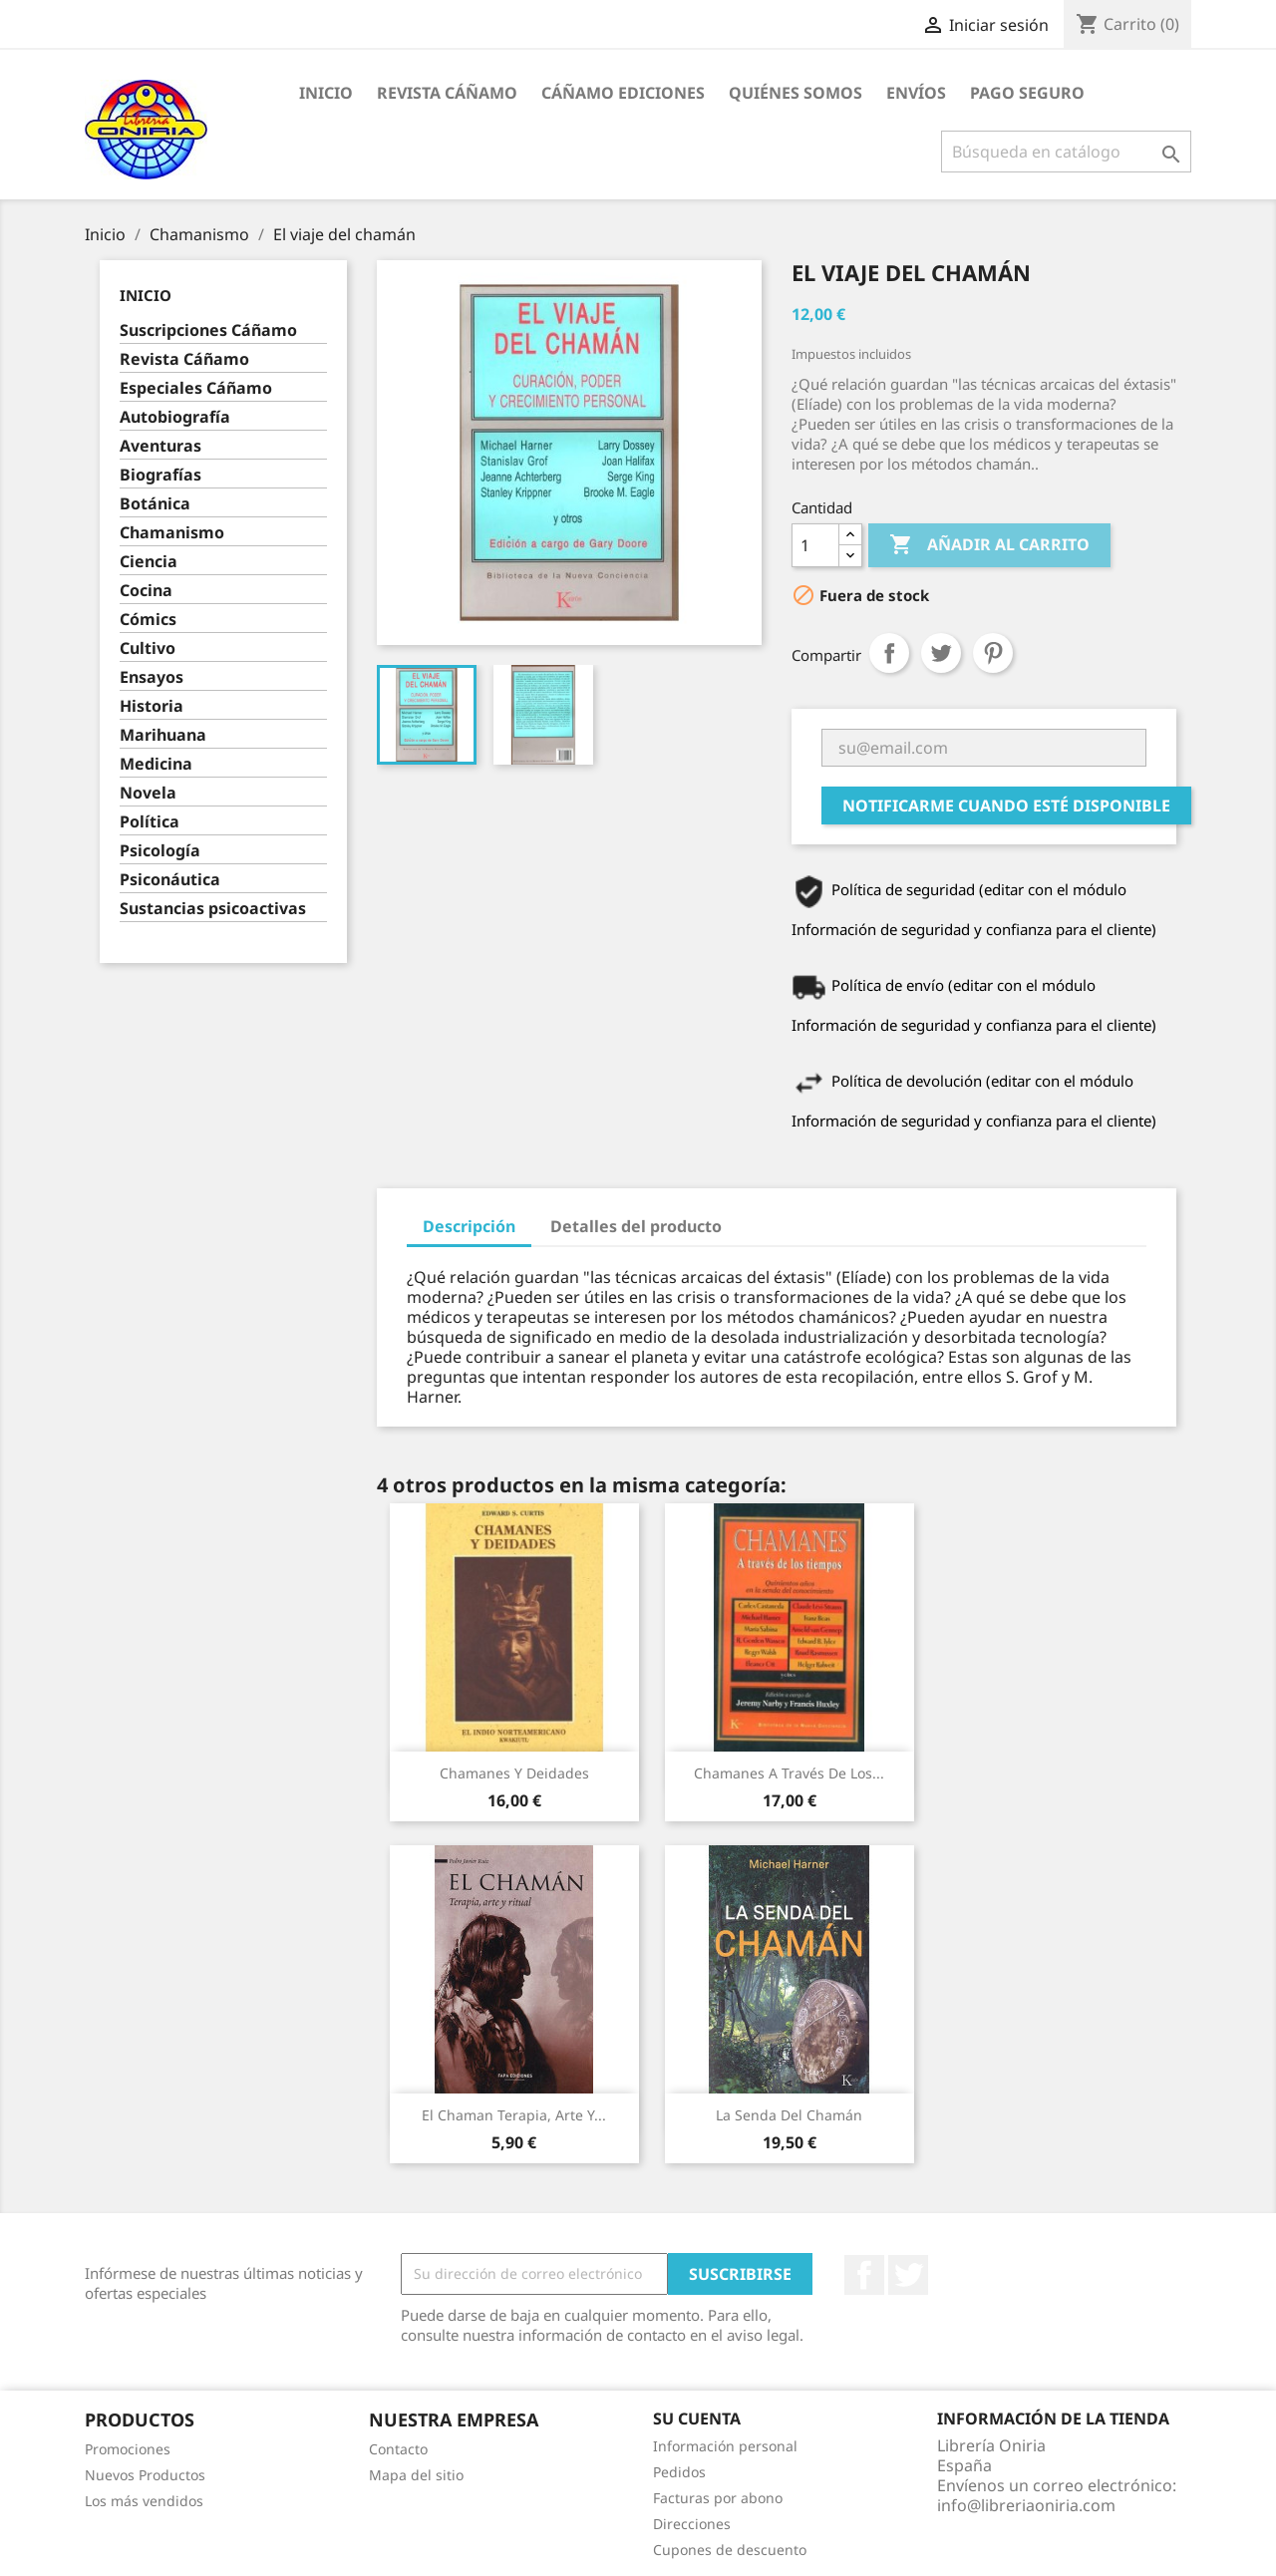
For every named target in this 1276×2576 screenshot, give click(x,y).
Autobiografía (175, 417)
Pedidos (679, 2471)
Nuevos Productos (145, 2474)
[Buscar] (1066, 151)
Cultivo (147, 648)
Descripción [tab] (469, 1226)
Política (149, 821)
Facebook (864, 2275)
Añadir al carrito (989, 545)
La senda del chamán (789, 2114)
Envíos (916, 93)
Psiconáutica (170, 879)
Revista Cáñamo (447, 93)
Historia (151, 706)
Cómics (148, 619)
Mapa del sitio (416, 2474)
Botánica (155, 503)
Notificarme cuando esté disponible (1006, 805)
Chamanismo (172, 532)
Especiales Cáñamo (196, 388)
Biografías (160, 475)
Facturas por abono (718, 2497)
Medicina (156, 764)
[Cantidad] (815, 545)
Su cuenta (697, 2418)
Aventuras (160, 446)
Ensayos (151, 677)
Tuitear (941, 653)
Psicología (160, 850)
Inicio (326, 93)
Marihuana (163, 735)
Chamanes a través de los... (789, 1773)
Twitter (908, 2275)
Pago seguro (1027, 93)
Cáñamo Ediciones (623, 93)
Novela (148, 793)
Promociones (127, 2448)
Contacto (398, 2448)
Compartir (889, 653)
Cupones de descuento (729, 2549)
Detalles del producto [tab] (636, 1226)
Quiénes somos (795, 93)
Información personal (725, 2445)
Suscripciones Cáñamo (208, 330)
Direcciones (692, 2523)
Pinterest (993, 653)
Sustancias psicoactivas (213, 908)
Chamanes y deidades (514, 1773)
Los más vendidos (144, 2500)
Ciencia (148, 561)
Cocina (146, 590)
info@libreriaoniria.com (1026, 2505)
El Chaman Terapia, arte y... (514, 2114)
